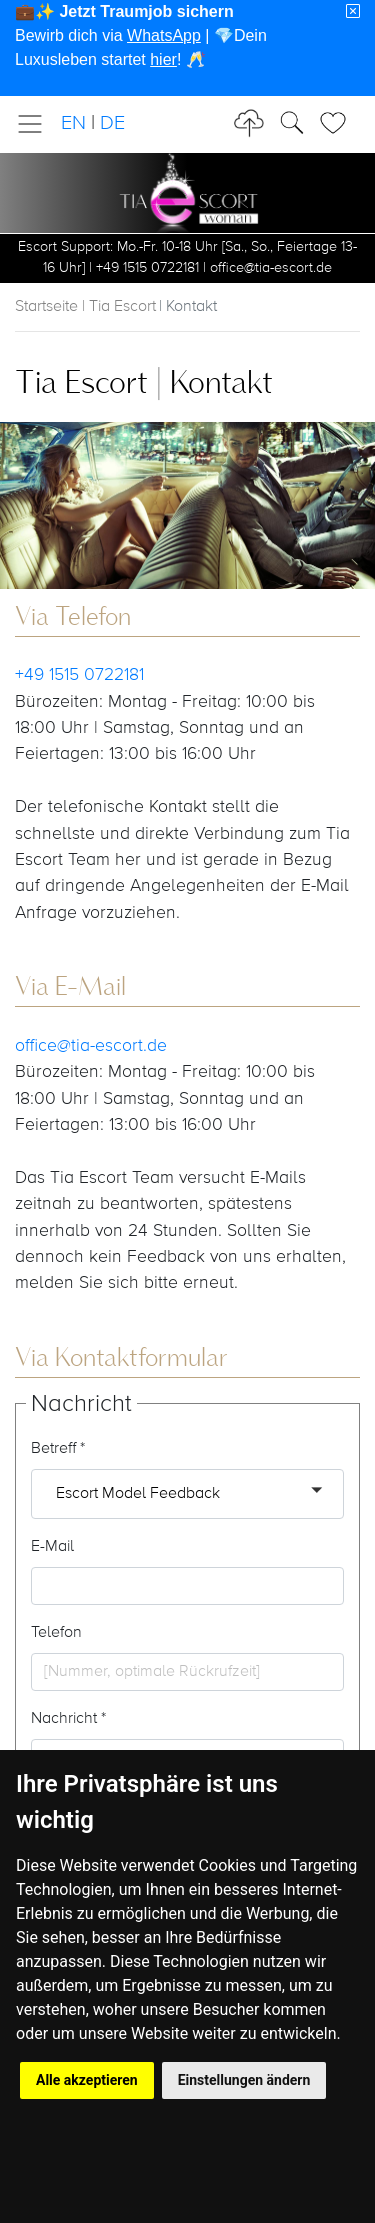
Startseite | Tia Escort (85, 307)
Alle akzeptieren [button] (87, 2080)
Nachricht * (68, 1719)
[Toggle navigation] (36, 124)
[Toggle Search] (339, 123)
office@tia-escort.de (91, 1046)
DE (112, 123)
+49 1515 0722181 (79, 675)
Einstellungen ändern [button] (244, 2080)
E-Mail (52, 1547)
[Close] (353, 12)
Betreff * (58, 1449)
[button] (187, 1494)
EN (73, 123)
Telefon (56, 1633)
